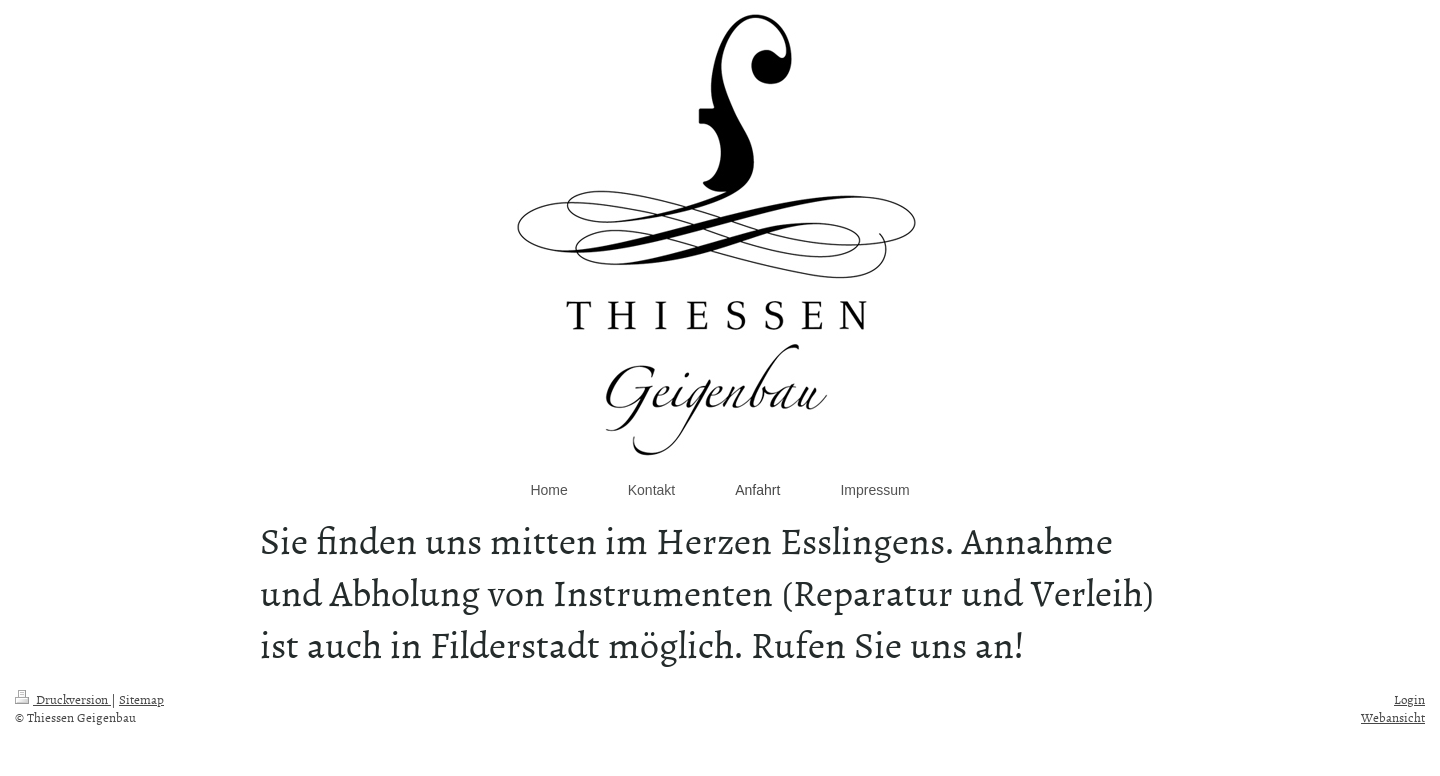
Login (1409, 699)
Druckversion (63, 699)
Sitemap (141, 699)
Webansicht (1393, 717)
